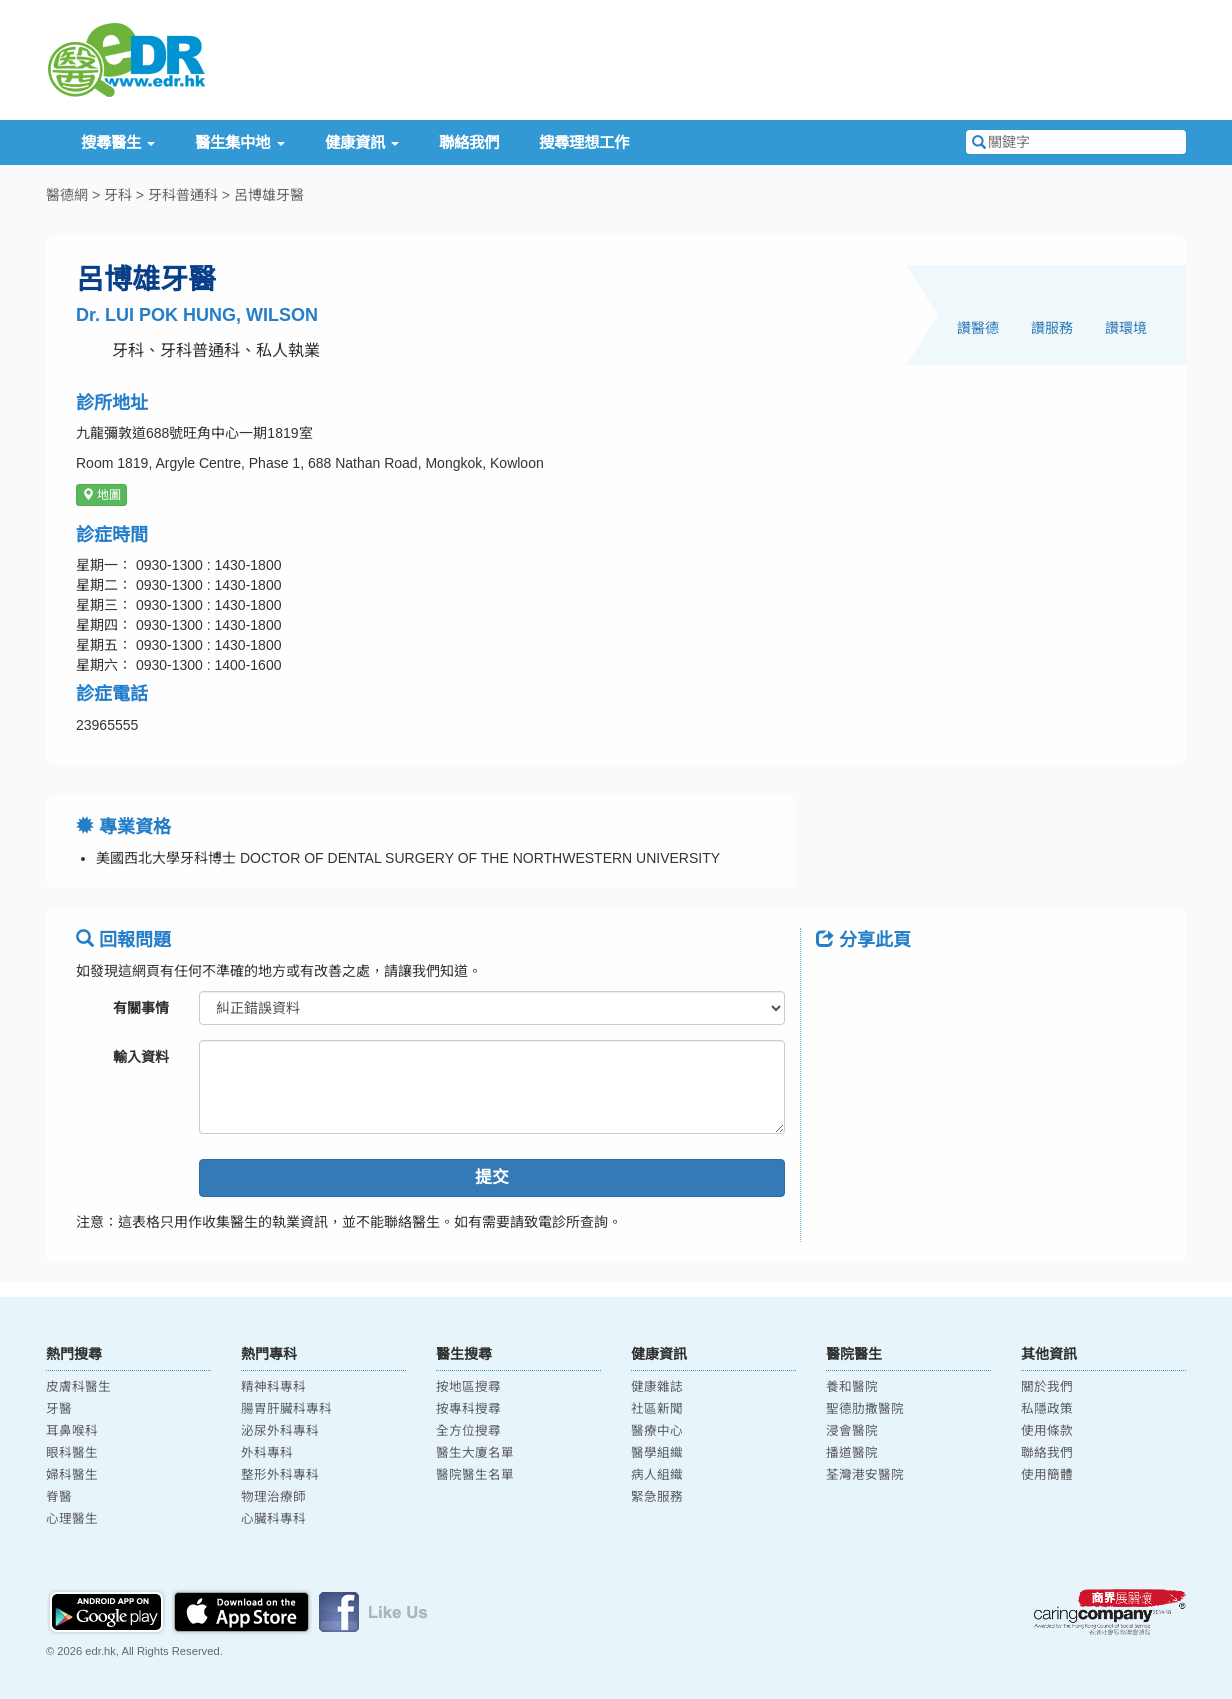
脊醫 (59, 1497)
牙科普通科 (183, 195)
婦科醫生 (72, 1475)
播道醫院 (852, 1453)
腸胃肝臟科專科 (286, 1409)
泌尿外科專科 (280, 1431)
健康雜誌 (657, 1387)
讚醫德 (978, 328)
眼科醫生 (72, 1453)
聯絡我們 (469, 142)
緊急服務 (657, 1497)
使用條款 (1047, 1431)
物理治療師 (273, 1497)
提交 (492, 1177)
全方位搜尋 (468, 1431)
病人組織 (657, 1475)
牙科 (118, 195)
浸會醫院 (852, 1431)
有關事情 (141, 1008)
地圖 (101, 495)
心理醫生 (72, 1519)
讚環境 (1126, 328)
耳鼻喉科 (72, 1431)
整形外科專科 (280, 1475)
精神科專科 (273, 1387)
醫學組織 (657, 1453)
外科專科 (267, 1453)
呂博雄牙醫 (269, 195)
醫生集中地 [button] (239, 142)
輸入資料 (141, 1057)
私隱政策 (1047, 1409)
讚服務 (1052, 328)
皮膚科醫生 (78, 1387)
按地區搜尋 (468, 1387)
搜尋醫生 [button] (118, 142)
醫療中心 (657, 1431)
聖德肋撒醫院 (865, 1409)
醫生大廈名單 (475, 1453)
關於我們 (1047, 1387)
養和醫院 (852, 1387)
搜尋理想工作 (584, 142)
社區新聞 (657, 1409)
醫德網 (67, 195)
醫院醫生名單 (475, 1475)
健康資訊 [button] (362, 142)
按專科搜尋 (468, 1409)
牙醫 (59, 1409)
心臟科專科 (273, 1519)
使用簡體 (1047, 1475)
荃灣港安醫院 (865, 1475)
